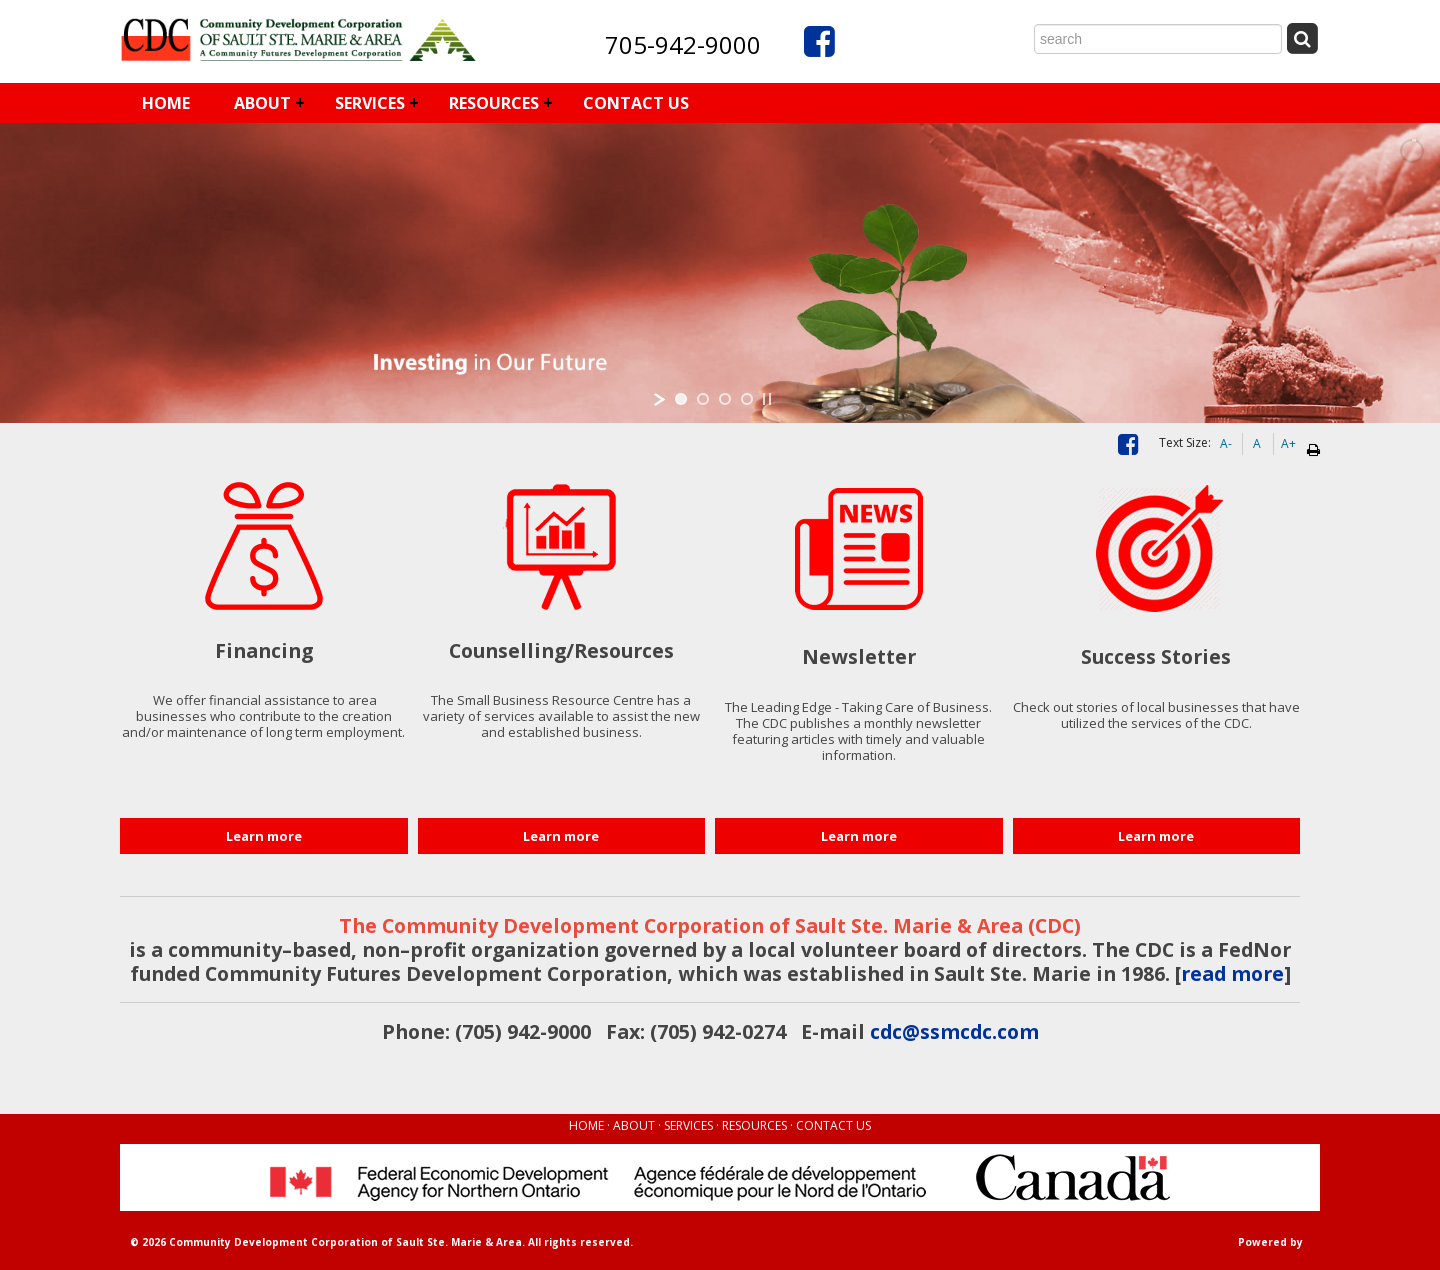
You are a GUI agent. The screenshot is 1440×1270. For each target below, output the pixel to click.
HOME (166, 103)
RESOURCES (494, 103)
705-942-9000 (683, 44)
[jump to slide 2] (703, 399)
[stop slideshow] (767, 399)
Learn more (264, 836)
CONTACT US (636, 103)
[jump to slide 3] (725, 399)
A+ (1288, 443)
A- (1226, 443)
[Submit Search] (1302, 38)
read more (1232, 973)
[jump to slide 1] (681, 399)
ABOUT (262, 103)
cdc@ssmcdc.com (954, 1031)
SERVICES (370, 103)
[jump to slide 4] (747, 399)
